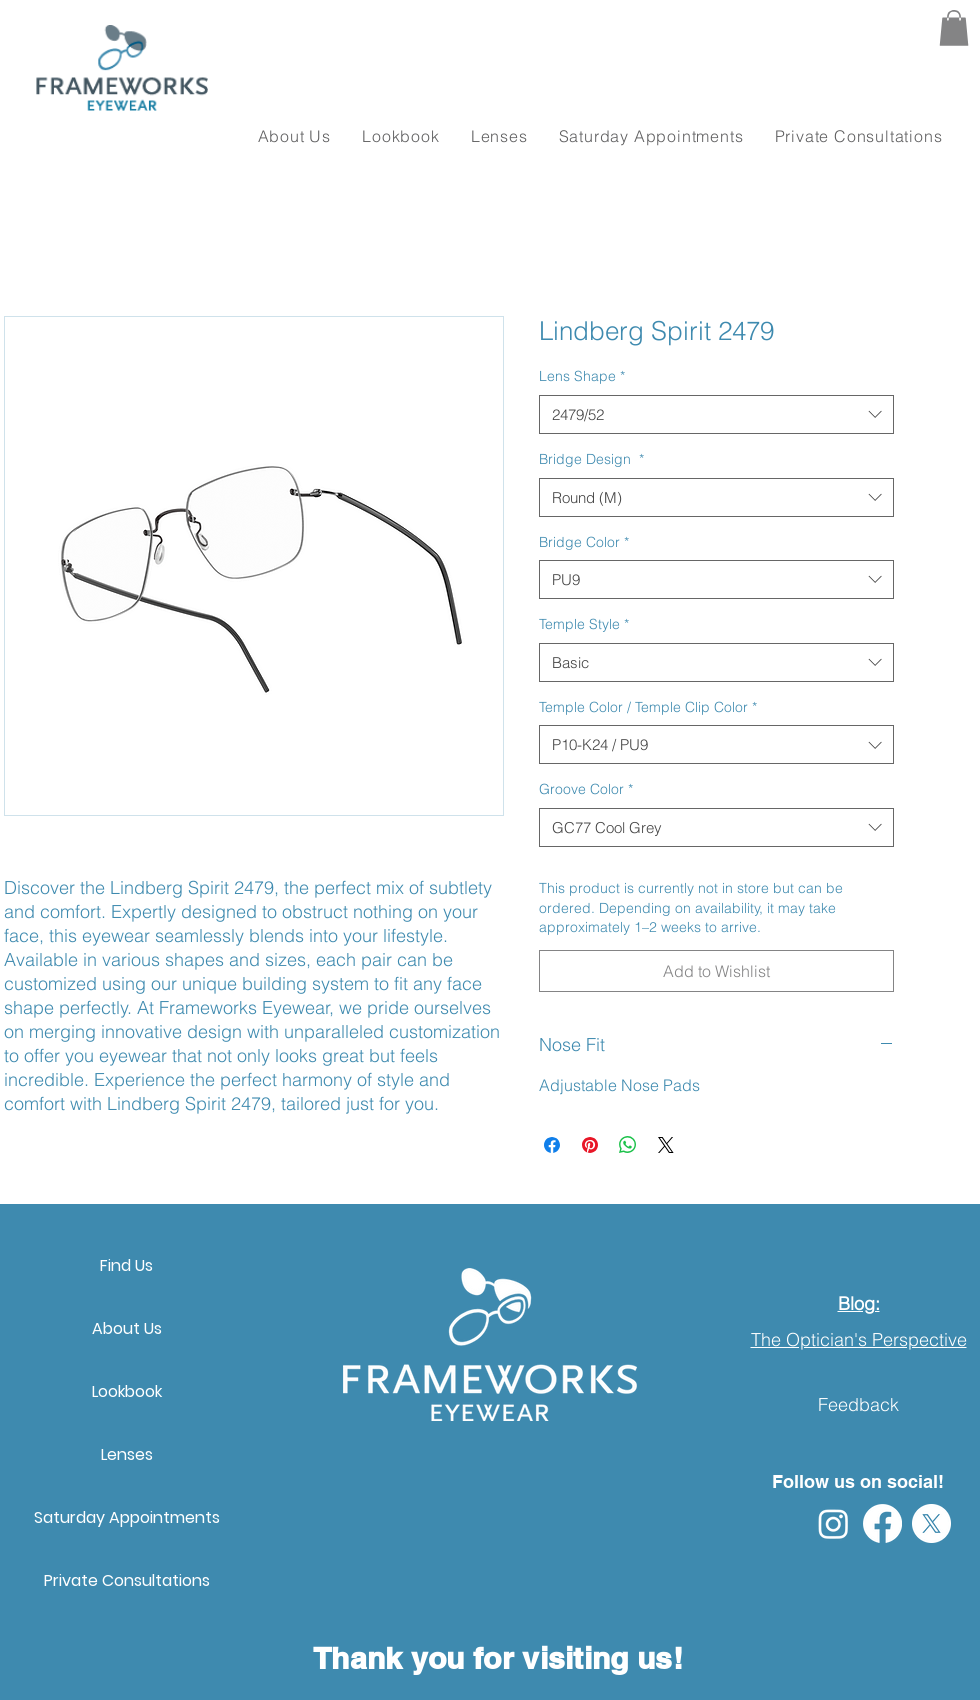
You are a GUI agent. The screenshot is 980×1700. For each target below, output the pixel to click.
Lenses (127, 1454)
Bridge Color (584, 542)
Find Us (126, 1265)
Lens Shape (582, 376)
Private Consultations (127, 1580)
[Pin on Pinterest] (590, 1145)
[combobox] (716, 414)
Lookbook (127, 1391)
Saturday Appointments (127, 1517)
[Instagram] (833, 1523)
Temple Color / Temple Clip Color (648, 707)
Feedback (858, 1404)
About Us (127, 1328)
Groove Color (586, 789)
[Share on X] (666, 1145)
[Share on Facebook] (552, 1145)
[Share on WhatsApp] (628, 1145)
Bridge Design (591, 459)
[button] (954, 28)
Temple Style (584, 624)
